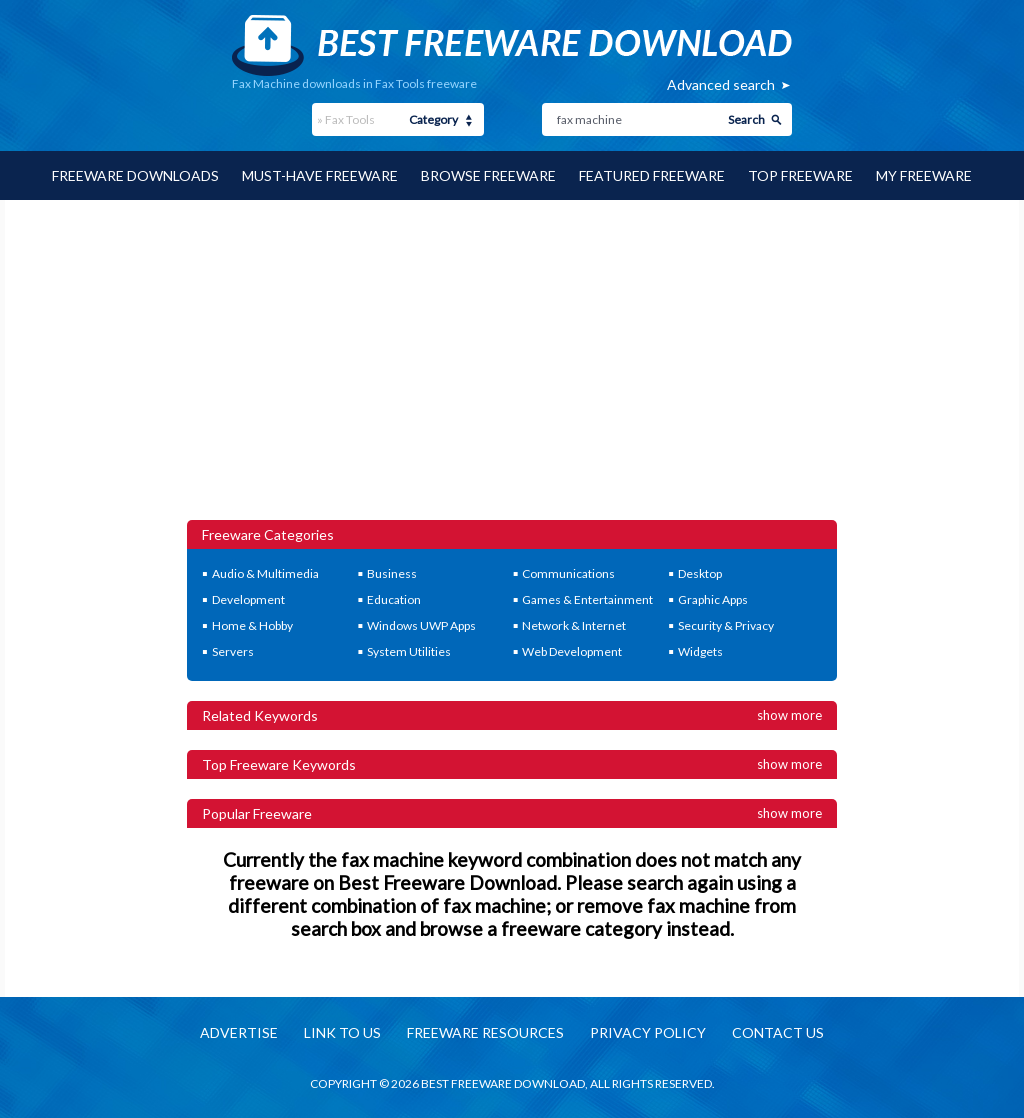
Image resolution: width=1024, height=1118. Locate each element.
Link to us (342, 1032)
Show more (789, 715)
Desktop (700, 573)
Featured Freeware (652, 175)
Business (392, 573)
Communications (568, 573)
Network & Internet (574, 625)
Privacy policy (648, 1032)
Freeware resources (485, 1032)
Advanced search (721, 84)
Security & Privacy (726, 625)
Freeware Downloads (135, 175)
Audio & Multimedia (265, 573)
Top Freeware (800, 175)
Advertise (239, 1032)
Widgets (700, 651)
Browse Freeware (488, 175)
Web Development (572, 651)
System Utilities (409, 651)
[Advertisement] (512, 370)
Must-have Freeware (320, 175)
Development (248, 599)
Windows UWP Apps (421, 625)
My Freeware (924, 175)
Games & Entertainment (587, 599)
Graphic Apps (713, 599)
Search (746, 119)
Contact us (778, 1032)
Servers (233, 651)
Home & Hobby (252, 625)
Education (394, 599)
